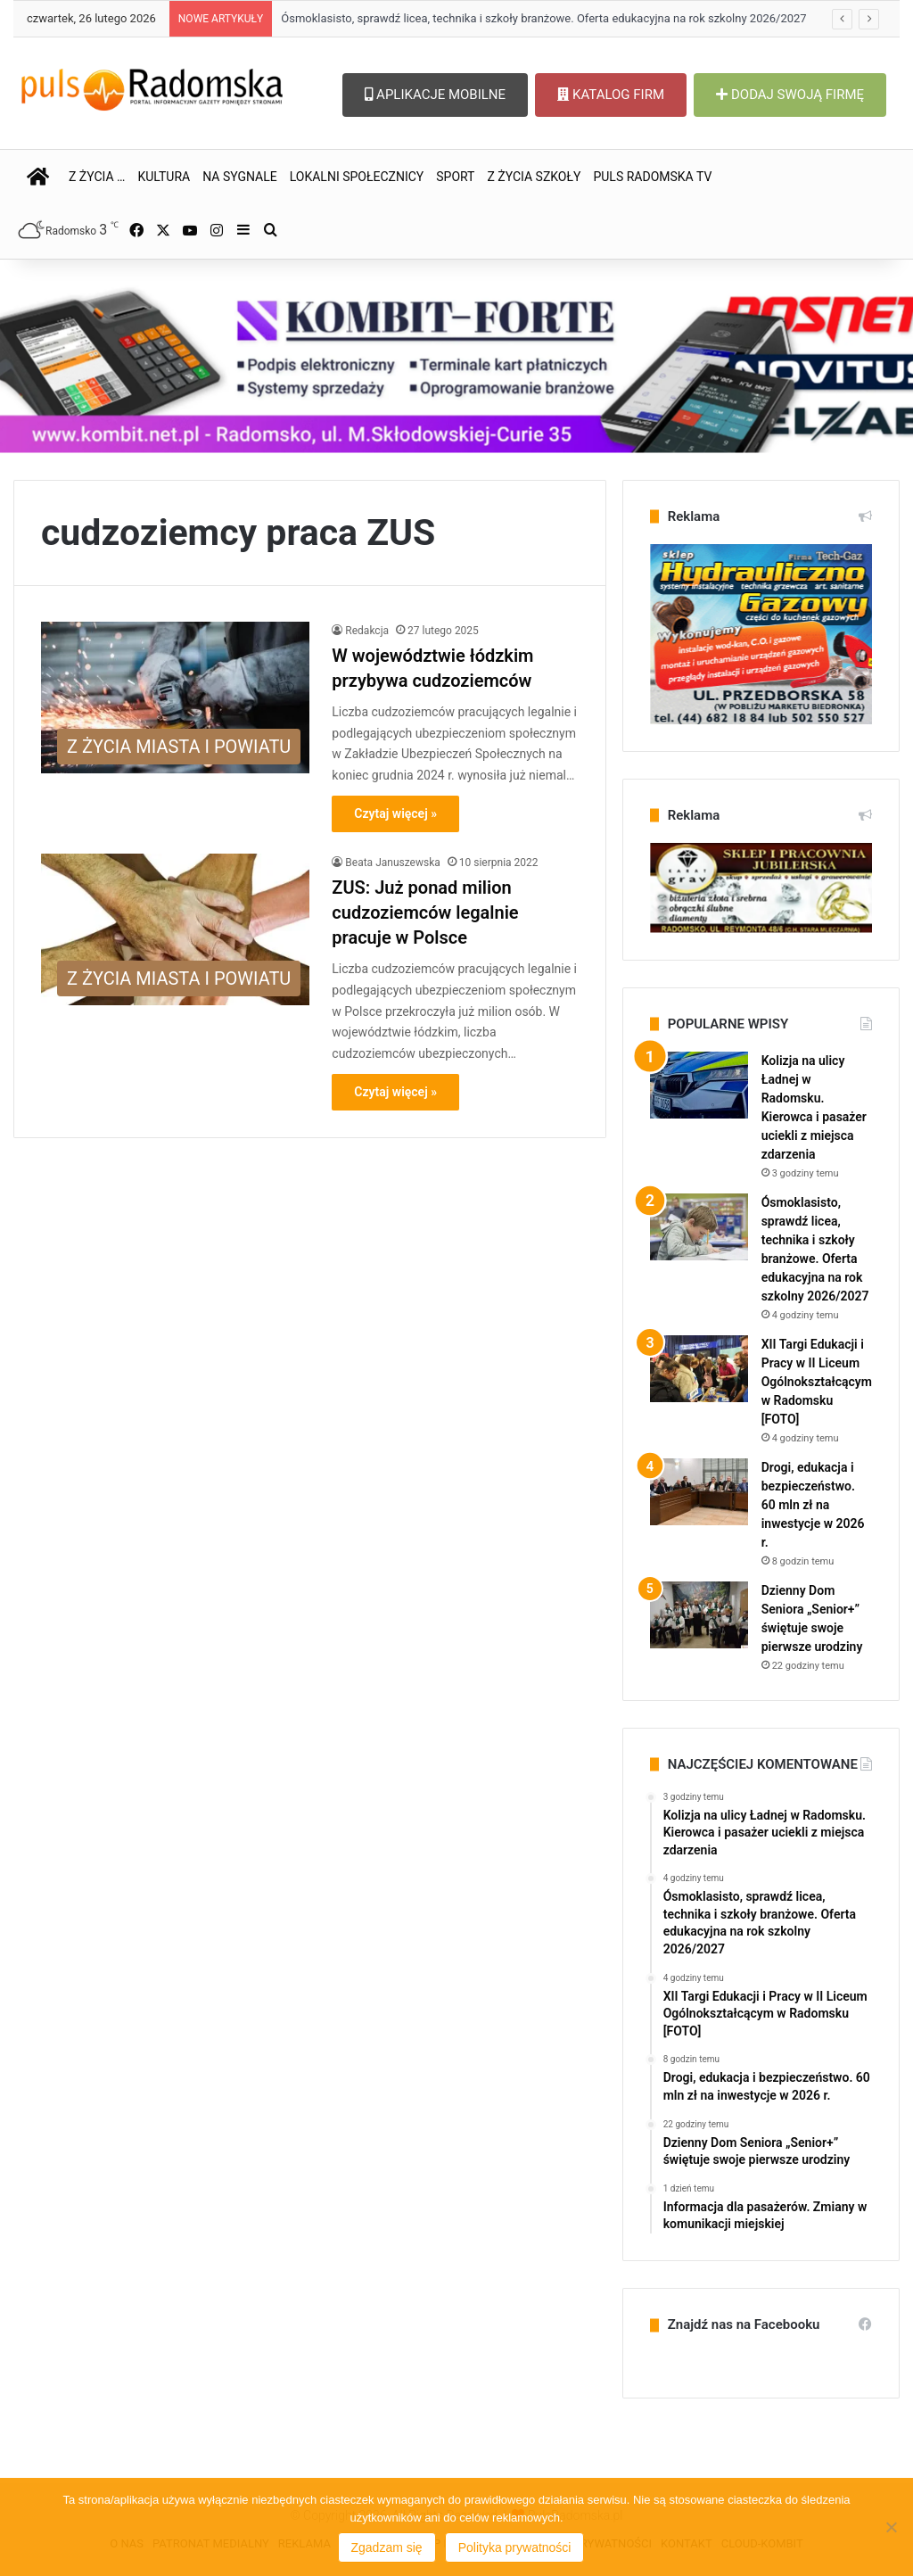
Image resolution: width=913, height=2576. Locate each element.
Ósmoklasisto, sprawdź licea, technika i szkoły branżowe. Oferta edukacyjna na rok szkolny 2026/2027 (543, 18)
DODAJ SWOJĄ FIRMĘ (790, 95)
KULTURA (163, 176)
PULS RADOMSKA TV (652, 176)
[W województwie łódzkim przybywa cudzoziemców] (175, 697)
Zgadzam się (387, 2547)
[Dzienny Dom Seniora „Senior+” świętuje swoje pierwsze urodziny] (699, 1614)
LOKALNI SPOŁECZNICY (357, 176)
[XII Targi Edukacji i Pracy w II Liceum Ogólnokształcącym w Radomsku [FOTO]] (699, 1368)
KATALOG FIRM (610, 95)
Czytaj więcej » (395, 813)
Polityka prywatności (515, 2547)
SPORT (455, 176)
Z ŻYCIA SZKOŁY (533, 176)
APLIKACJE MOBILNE (435, 95)
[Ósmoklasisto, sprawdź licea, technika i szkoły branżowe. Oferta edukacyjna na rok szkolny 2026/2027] (699, 1226)
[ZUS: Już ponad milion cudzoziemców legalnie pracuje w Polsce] (175, 929)
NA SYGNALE (239, 176)
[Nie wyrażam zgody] (891, 2527)
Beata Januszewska (392, 862)
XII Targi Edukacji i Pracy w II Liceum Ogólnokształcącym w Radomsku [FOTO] (816, 1381)
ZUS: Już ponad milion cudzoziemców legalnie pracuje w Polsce (425, 912)
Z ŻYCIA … (97, 176)
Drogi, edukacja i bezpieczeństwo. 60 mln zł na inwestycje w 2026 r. (813, 1504)
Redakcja (367, 630)
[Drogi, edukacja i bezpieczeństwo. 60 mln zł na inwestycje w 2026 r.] (699, 1491)
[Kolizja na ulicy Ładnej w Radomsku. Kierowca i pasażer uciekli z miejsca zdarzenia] (699, 1085)
